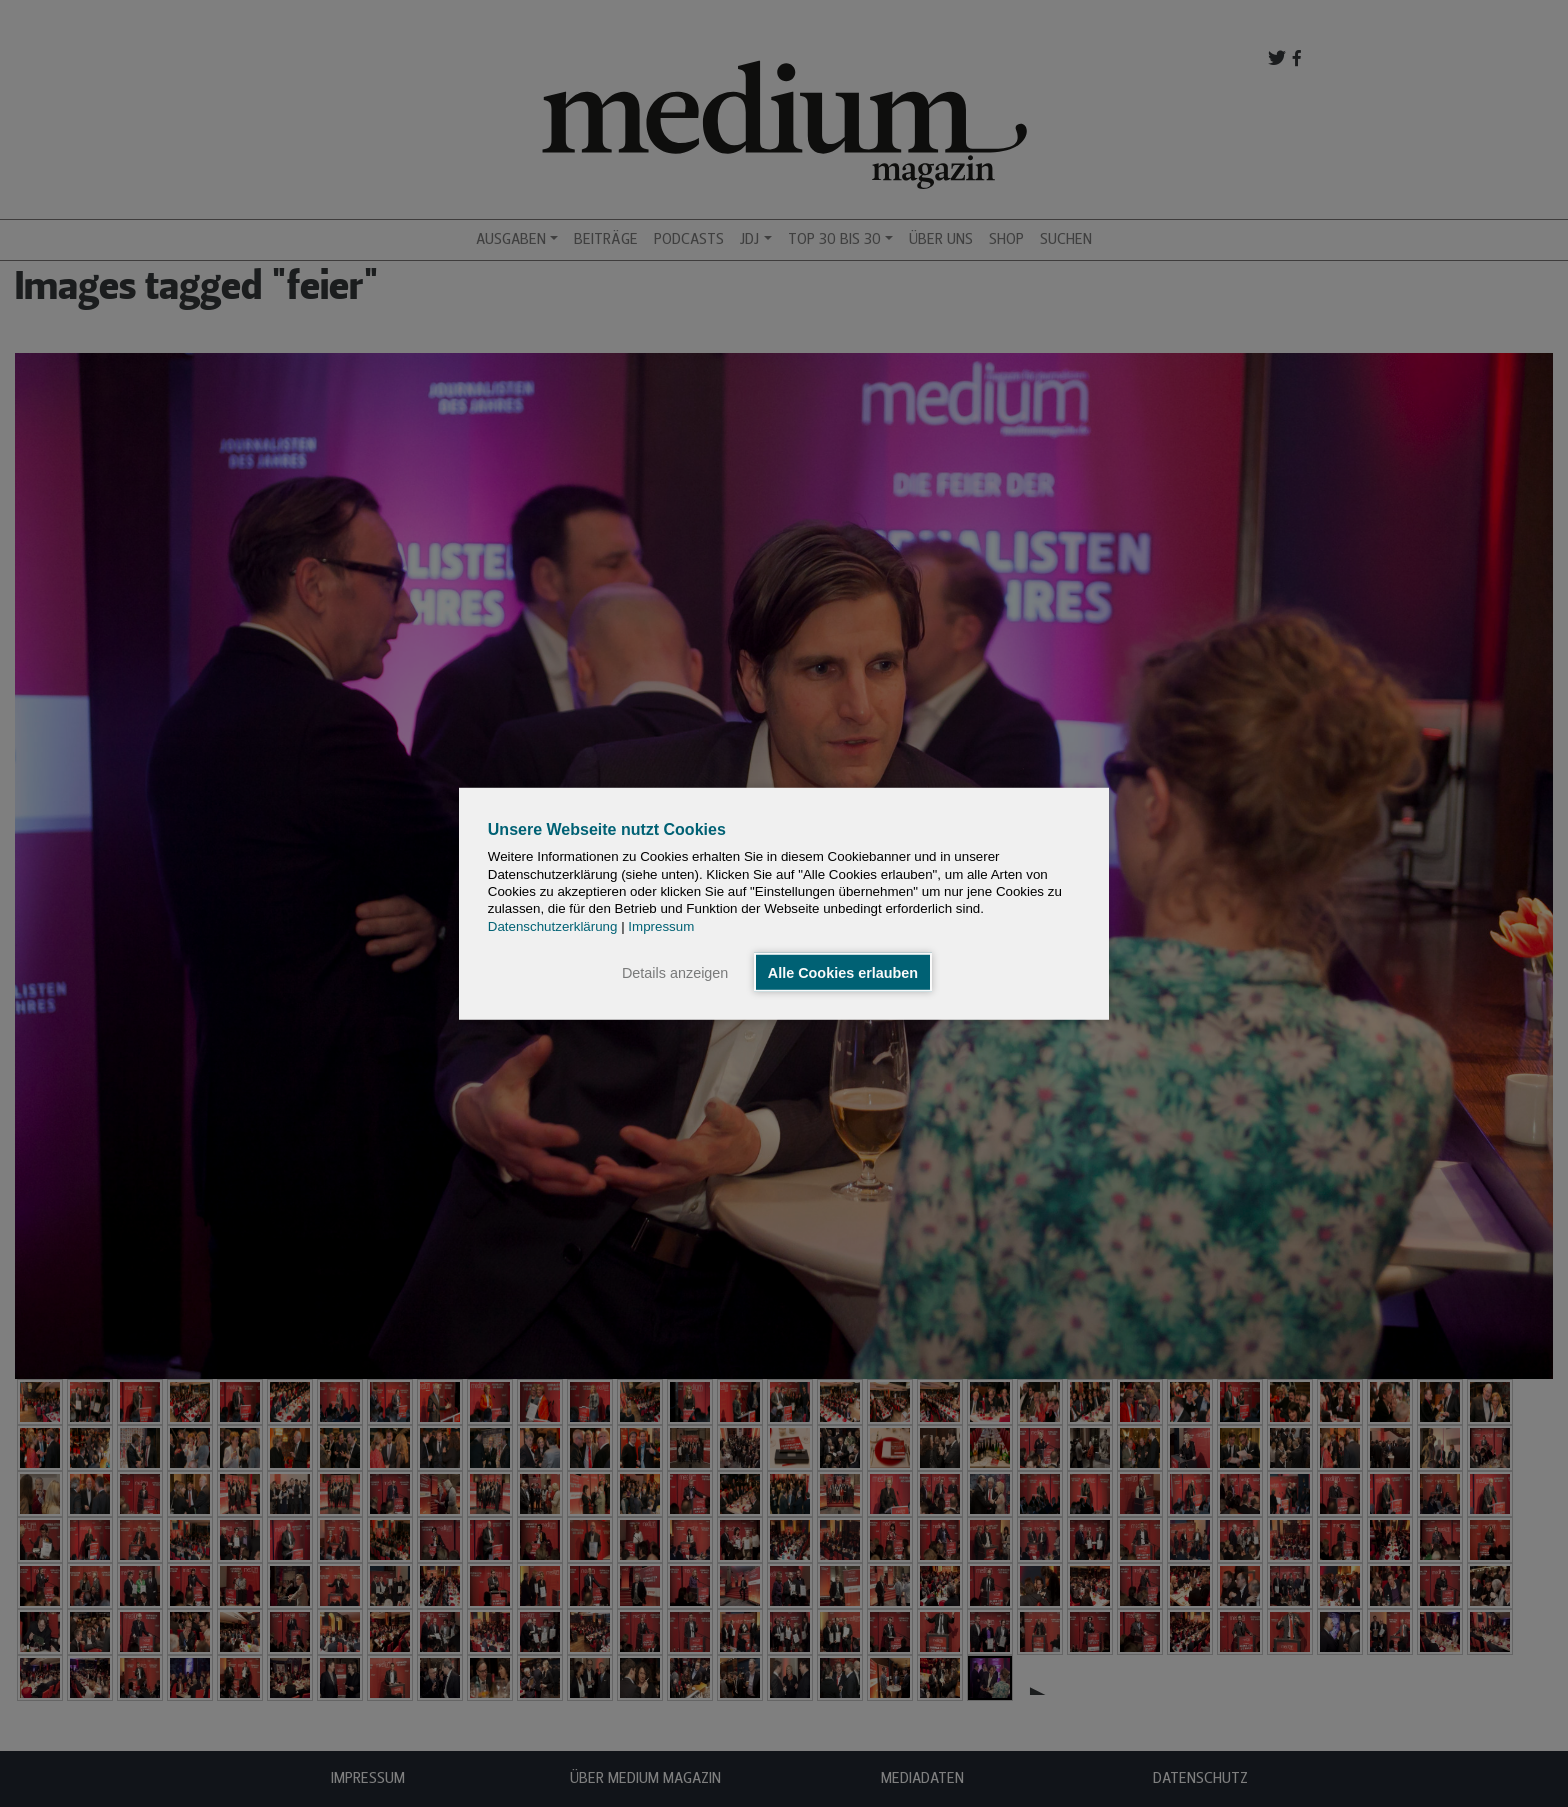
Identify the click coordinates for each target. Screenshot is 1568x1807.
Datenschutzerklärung (553, 925)
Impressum (661, 925)
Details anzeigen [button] (675, 972)
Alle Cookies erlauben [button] (843, 972)
